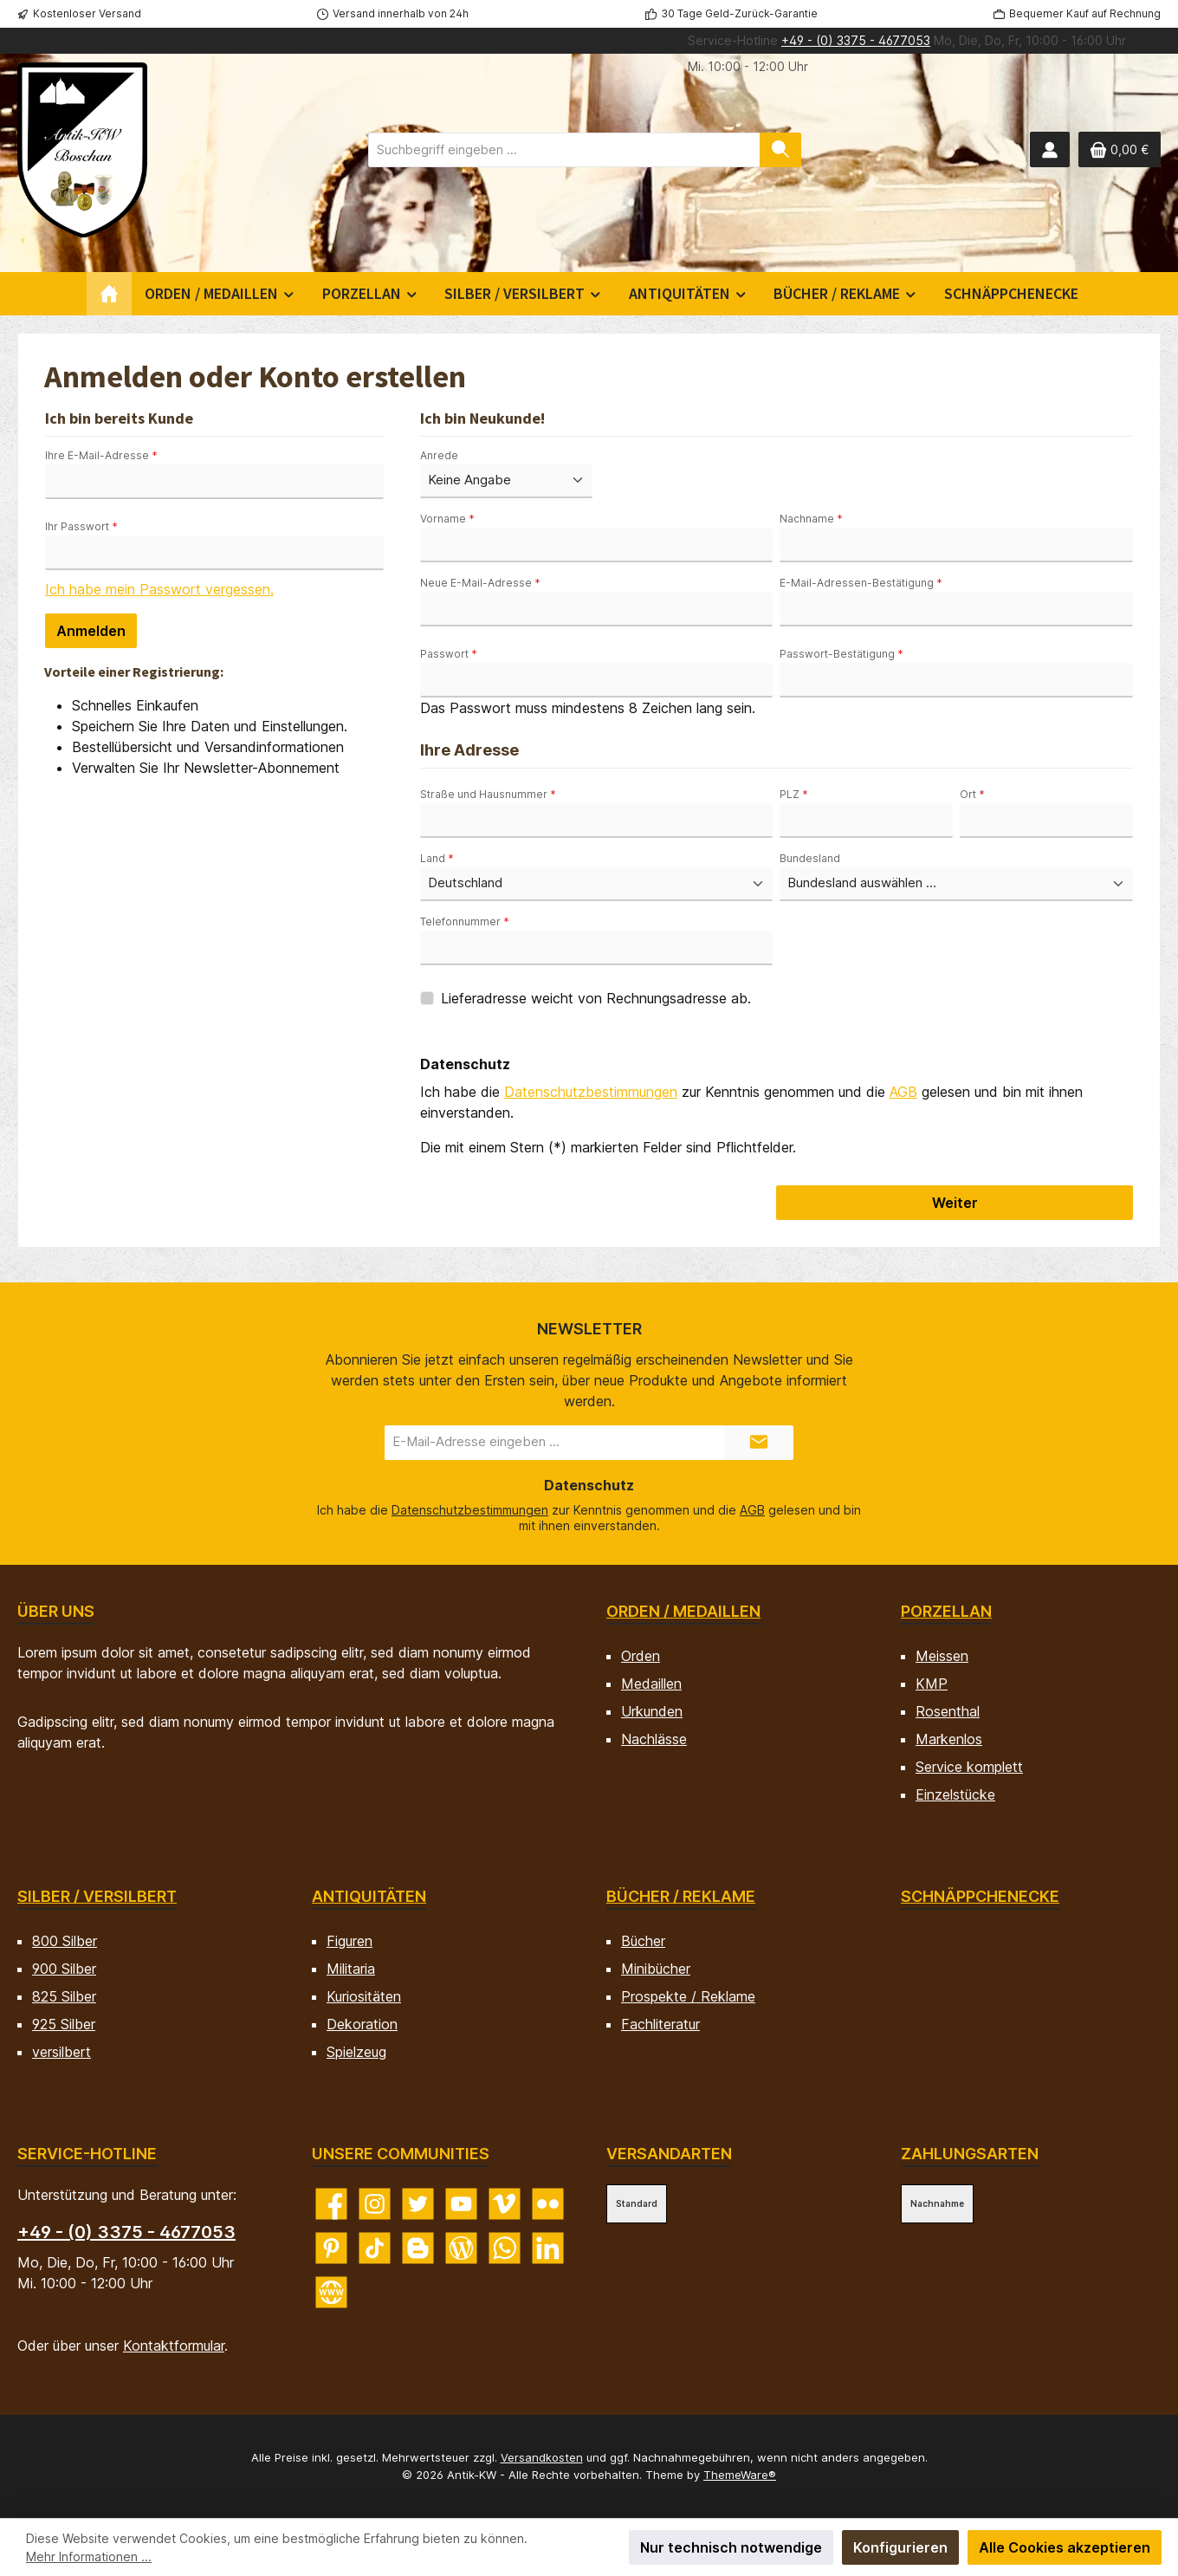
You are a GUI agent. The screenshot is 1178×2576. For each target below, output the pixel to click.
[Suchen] (780, 150)
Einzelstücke (955, 1794)
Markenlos (949, 1739)
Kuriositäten (364, 1996)
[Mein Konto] (1050, 149)
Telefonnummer (464, 921)
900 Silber (64, 1968)
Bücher (643, 1941)
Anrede (439, 455)
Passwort (448, 653)
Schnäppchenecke (980, 1896)
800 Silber (64, 1941)
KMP (932, 1683)
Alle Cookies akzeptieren (1064, 2547)
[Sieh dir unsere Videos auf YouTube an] (461, 2203)
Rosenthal (948, 1711)
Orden (640, 1655)
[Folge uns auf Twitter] (417, 2203)
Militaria (351, 1968)
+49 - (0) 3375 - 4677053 (855, 40)
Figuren (349, 1941)
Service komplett (969, 1766)
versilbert (61, 2051)
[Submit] (758, 1442)
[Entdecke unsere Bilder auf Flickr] (547, 2203)
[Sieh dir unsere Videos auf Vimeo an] (504, 2203)
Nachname (811, 518)
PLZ (794, 794)
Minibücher (655, 1968)
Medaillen (651, 1683)
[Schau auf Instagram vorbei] (374, 2203)
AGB (903, 1091)
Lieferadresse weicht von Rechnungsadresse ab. (596, 998)
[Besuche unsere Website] (331, 2292)
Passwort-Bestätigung (841, 653)
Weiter (955, 1202)
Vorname (447, 518)
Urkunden (652, 1711)
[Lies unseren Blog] (461, 2248)
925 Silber (63, 2024)
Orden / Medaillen (683, 1611)
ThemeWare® (739, 2475)
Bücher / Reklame (680, 1896)
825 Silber (64, 1996)
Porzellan (946, 1611)
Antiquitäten (369, 1896)
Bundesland (810, 858)
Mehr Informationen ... (89, 2556)
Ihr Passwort (81, 526)
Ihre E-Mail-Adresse (101, 455)
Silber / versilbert (97, 1896)
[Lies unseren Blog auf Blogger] (417, 2248)
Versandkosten (542, 2457)
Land (437, 858)
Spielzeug (356, 2051)
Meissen (942, 1655)
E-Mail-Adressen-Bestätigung (861, 582)
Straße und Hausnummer (488, 794)
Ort (972, 794)
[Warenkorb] (1119, 149)
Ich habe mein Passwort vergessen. (159, 589)
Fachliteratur (660, 2024)
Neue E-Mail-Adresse (480, 582)
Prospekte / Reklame (688, 1996)
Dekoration (362, 2024)
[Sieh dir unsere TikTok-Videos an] (374, 2248)
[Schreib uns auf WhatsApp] (504, 2248)
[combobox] (564, 150)
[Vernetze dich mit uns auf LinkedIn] (547, 2248)
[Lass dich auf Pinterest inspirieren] (331, 2248)
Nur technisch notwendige (731, 2547)
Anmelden (91, 630)
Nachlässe (654, 1739)
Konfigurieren (900, 2547)
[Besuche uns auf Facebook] (331, 2203)
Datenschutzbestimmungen (590, 1091)
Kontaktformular (173, 2345)
